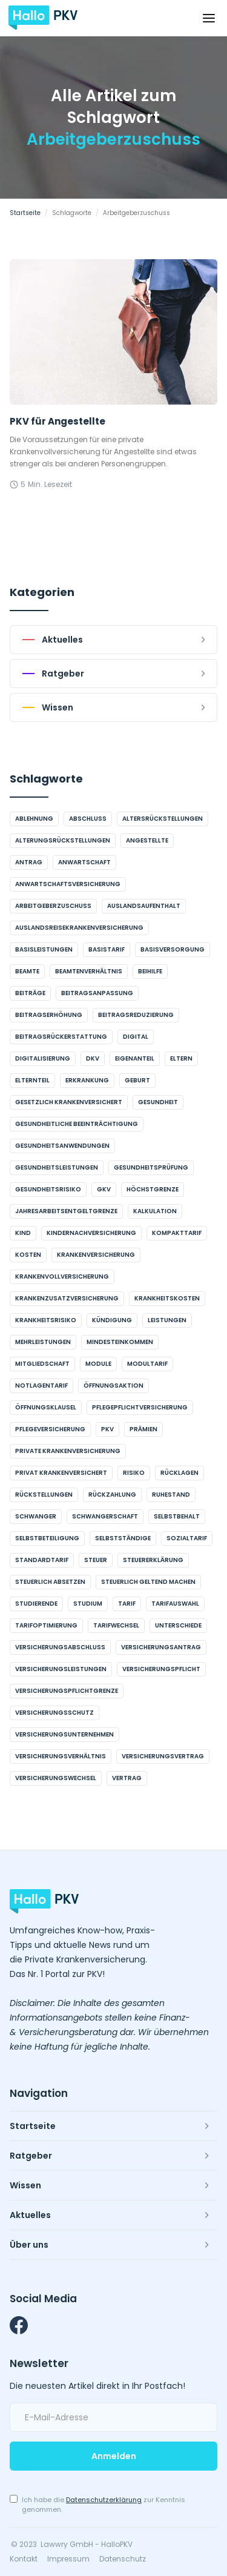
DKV (92, 1058)
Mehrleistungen (43, 1341)
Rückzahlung (112, 1494)
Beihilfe (150, 971)
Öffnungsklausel (45, 1407)
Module (98, 1363)
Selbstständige (123, 1538)
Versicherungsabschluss (60, 1647)
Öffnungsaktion (113, 1385)
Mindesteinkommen (120, 1341)
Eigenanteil (134, 1058)
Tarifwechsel (116, 1625)
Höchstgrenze (153, 1189)
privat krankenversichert (61, 1472)
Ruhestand (171, 1494)
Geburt (137, 1080)
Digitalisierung (42, 1058)
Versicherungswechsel (55, 1778)
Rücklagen (179, 1472)
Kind (23, 1232)
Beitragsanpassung (97, 993)
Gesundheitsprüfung (151, 1167)
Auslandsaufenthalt (143, 905)
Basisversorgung (172, 949)
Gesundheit (158, 1102)
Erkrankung (87, 1080)
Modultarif (147, 1363)
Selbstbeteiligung (47, 1538)
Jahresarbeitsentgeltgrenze (66, 1211)
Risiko (134, 1472)
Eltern (181, 1058)
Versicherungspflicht (161, 1669)
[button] (209, 18)
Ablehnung (34, 818)
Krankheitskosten (167, 1298)
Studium (87, 1603)
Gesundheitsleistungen (56, 1167)
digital (135, 1036)
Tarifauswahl (175, 1603)
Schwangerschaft (105, 1516)
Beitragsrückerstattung (61, 1036)
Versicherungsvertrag (163, 1756)
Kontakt (24, 2559)
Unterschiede (178, 1625)
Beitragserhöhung (48, 1014)
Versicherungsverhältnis (60, 1756)
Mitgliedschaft (42, 1363)
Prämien (143, 1429)
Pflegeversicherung (50, 1429)
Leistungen (167, 1320)
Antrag (28, 862)
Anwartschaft (84, 862)
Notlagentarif (41, 1385)
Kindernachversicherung (91, 1232)
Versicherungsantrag (161, 1647)
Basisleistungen (44, 949)
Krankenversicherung (96, 1254)
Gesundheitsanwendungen (62, 1145)
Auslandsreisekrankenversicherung (79, 927)
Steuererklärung (153, 1559)
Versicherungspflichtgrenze (66, 1690)
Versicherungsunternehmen (64, 1734)
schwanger (35, 1516)
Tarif (127, 1603)
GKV (104, 1189)
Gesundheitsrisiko (48, 1189)
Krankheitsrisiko (45, 1320)
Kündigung (112, 1320)
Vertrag (127, 1778)
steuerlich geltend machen (148, 1581)
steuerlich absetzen (50, 1581)
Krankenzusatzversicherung (67, 1298)
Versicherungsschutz (54, 1712)
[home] (43, 18)
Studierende (36, 1603)
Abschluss (88, 818)
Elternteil (32, 1080)
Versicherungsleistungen (61, 1669)
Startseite (25, 212)
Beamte (27, 971)
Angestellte (147, 840)
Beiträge (30, 993)
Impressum (68, 2559)
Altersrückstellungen (162, 818)
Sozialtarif (186, 1538)
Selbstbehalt (177, 1516)
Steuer (95, 1559)
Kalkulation (155, 1211)
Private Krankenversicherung (67, 1450)
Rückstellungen (44, 1494)
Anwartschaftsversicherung (67, 884)
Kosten (28, 1254)
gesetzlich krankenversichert (68, 1102)
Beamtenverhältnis (88, 971)
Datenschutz (122, 2559)
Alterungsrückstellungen (62, 840)
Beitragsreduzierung (136, 1014)
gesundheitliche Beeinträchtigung (76, 1123)
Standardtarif (41, 1559)
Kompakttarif (177, 1232)
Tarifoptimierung (46, 1625)
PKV (107, 1429)
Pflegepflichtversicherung (140, 1407)
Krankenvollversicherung (62, 1276)
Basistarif (106, 949)
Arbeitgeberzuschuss (53, 905)
